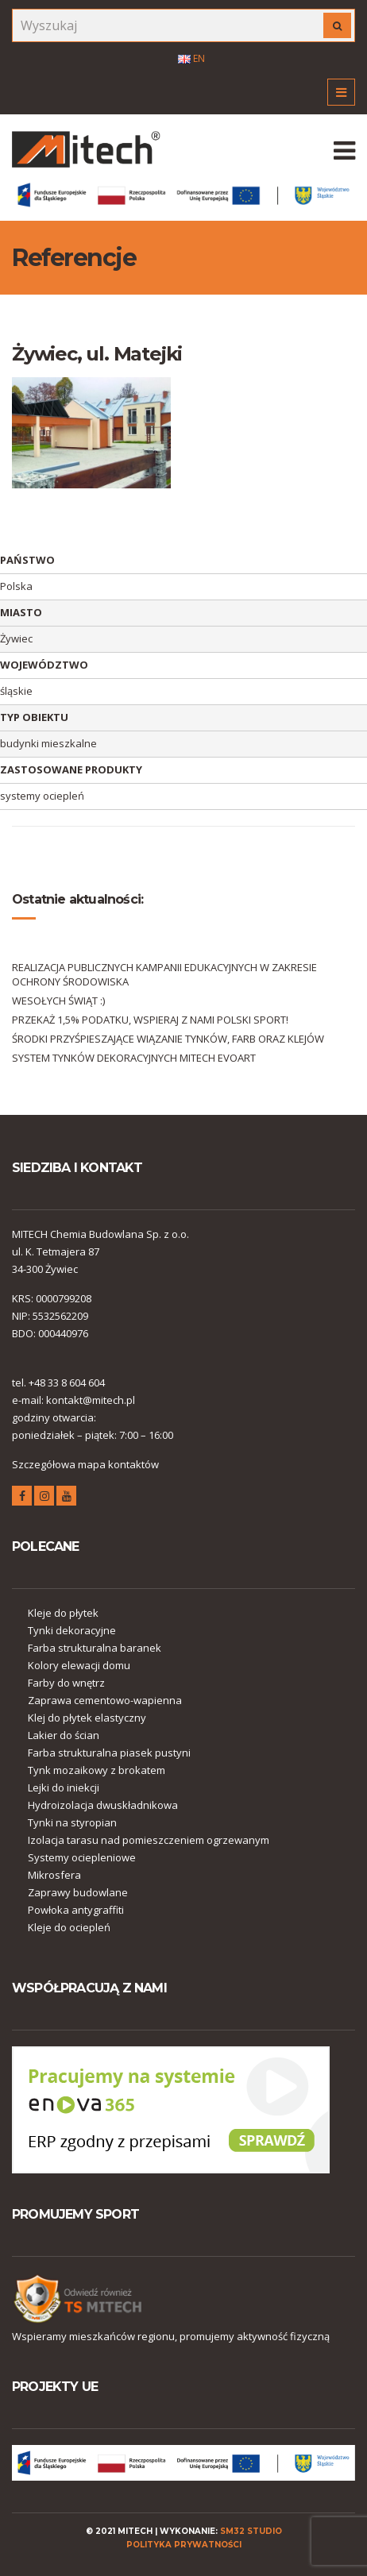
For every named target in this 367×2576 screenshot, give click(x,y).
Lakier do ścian (63, 1735)
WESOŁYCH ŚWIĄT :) (58, 1000)
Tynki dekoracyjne (72, 1630)
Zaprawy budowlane (78, 1892)
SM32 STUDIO (251, 2531)
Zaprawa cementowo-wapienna (105, 1700)
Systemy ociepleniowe (82, 1857)
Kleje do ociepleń (69, 1927)
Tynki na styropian (72, 1822)
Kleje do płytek (63, 1613)
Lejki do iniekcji (63, 1787)
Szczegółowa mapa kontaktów (85, 1464)
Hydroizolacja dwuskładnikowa (103, 1805)
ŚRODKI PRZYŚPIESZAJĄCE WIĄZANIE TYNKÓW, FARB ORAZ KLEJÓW (168, 1039)
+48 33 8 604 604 (67, 1382)
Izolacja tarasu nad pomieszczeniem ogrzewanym (148, 1840)
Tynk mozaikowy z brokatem (96, 1770)
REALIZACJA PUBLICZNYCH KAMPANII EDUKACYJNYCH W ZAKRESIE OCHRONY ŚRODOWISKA (164, 974)
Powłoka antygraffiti (76, 1910)
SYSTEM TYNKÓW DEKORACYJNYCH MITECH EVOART (134, 1058)
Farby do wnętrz (66, 1683)
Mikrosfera (54, 1875)
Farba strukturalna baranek (94, 1648)
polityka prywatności (183, 2544)
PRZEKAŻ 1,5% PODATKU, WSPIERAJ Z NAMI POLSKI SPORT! (150, 1019)
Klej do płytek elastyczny (87, 1717)
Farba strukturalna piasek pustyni (109, 1752)
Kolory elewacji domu (79, 1665)
